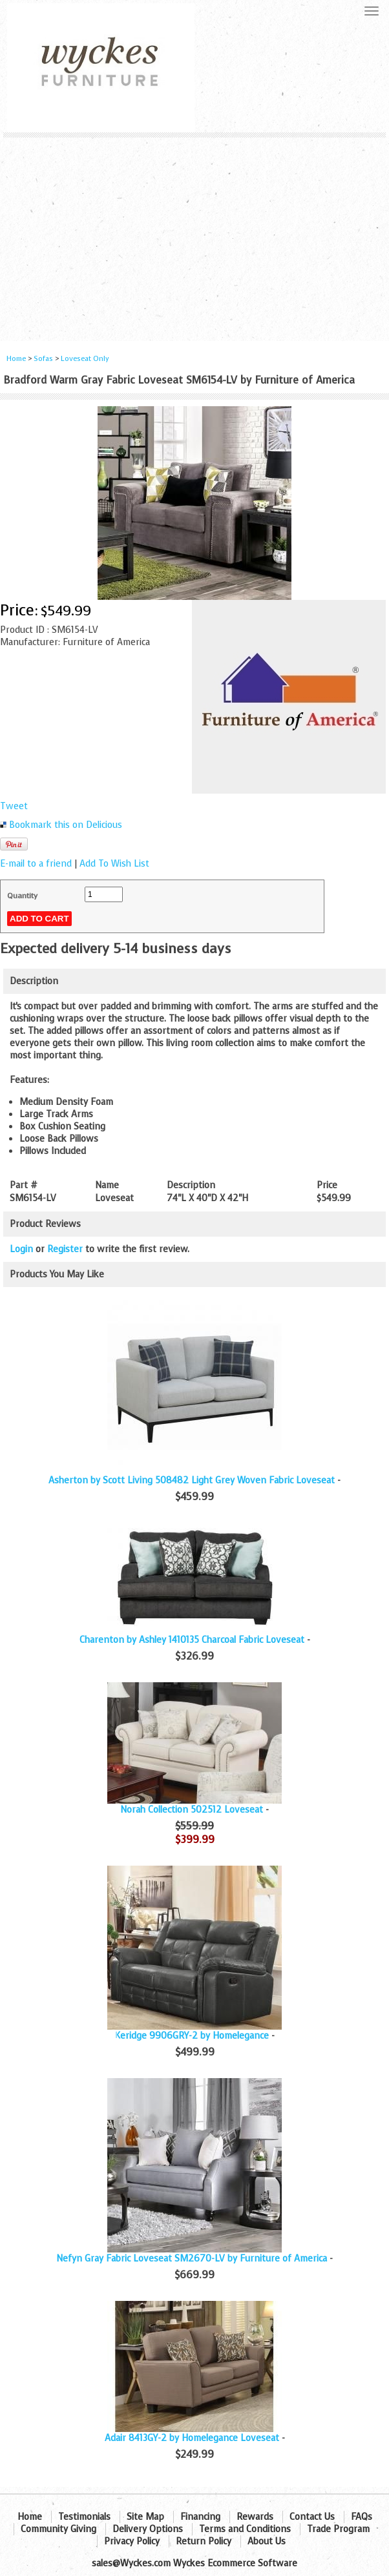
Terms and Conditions (245, 2529)
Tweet (14, 806)
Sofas (43, 359)
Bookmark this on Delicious (65, 825)
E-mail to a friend (36, 864)
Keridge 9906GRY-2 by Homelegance (192, 2036)
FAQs (361, 2517)
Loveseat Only (85, 359)
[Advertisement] (194, 234)
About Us (266, 2541)
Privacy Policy (132, 2541)
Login (21, 1249)
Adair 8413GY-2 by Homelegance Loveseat (192, 2438)
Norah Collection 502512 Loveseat (191, 1810)
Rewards (255, 2517)
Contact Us (312, 2517)
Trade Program (338, 2529)
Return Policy (203, 2541)
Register (65, 1249)
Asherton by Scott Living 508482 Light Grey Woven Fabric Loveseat (191, 1480)
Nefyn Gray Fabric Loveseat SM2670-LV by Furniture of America (191, 2258)
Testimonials (84, 2517)
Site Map (145, 2517)
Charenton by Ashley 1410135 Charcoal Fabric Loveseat (191, 1640)
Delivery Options (147, 2529)
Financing (200, 2517)
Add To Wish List (114, 864)
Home (16, 359)
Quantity (22, 896)
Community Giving (58, 2529)
